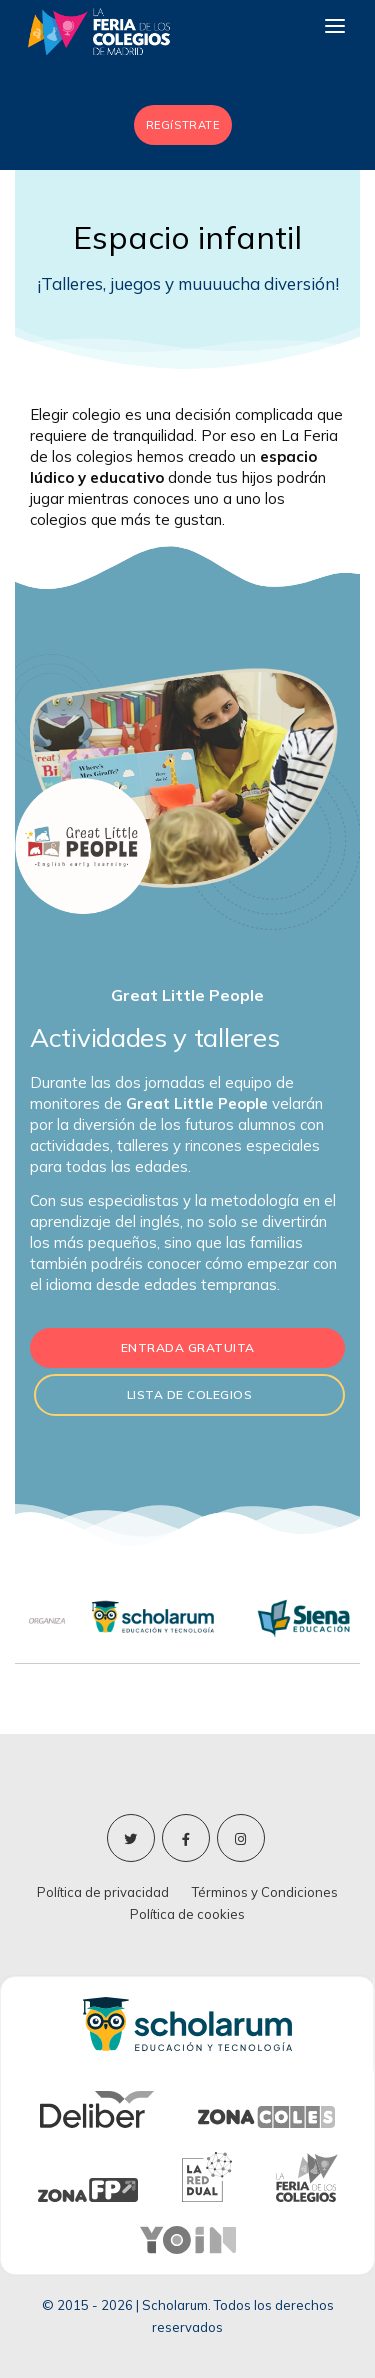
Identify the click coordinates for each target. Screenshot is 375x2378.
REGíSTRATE (183, 125)
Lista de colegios (190, 1394)
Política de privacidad (103, 1892)
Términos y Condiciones (265, 1892)
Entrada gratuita (188, 1347)
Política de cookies (187, 1914)
